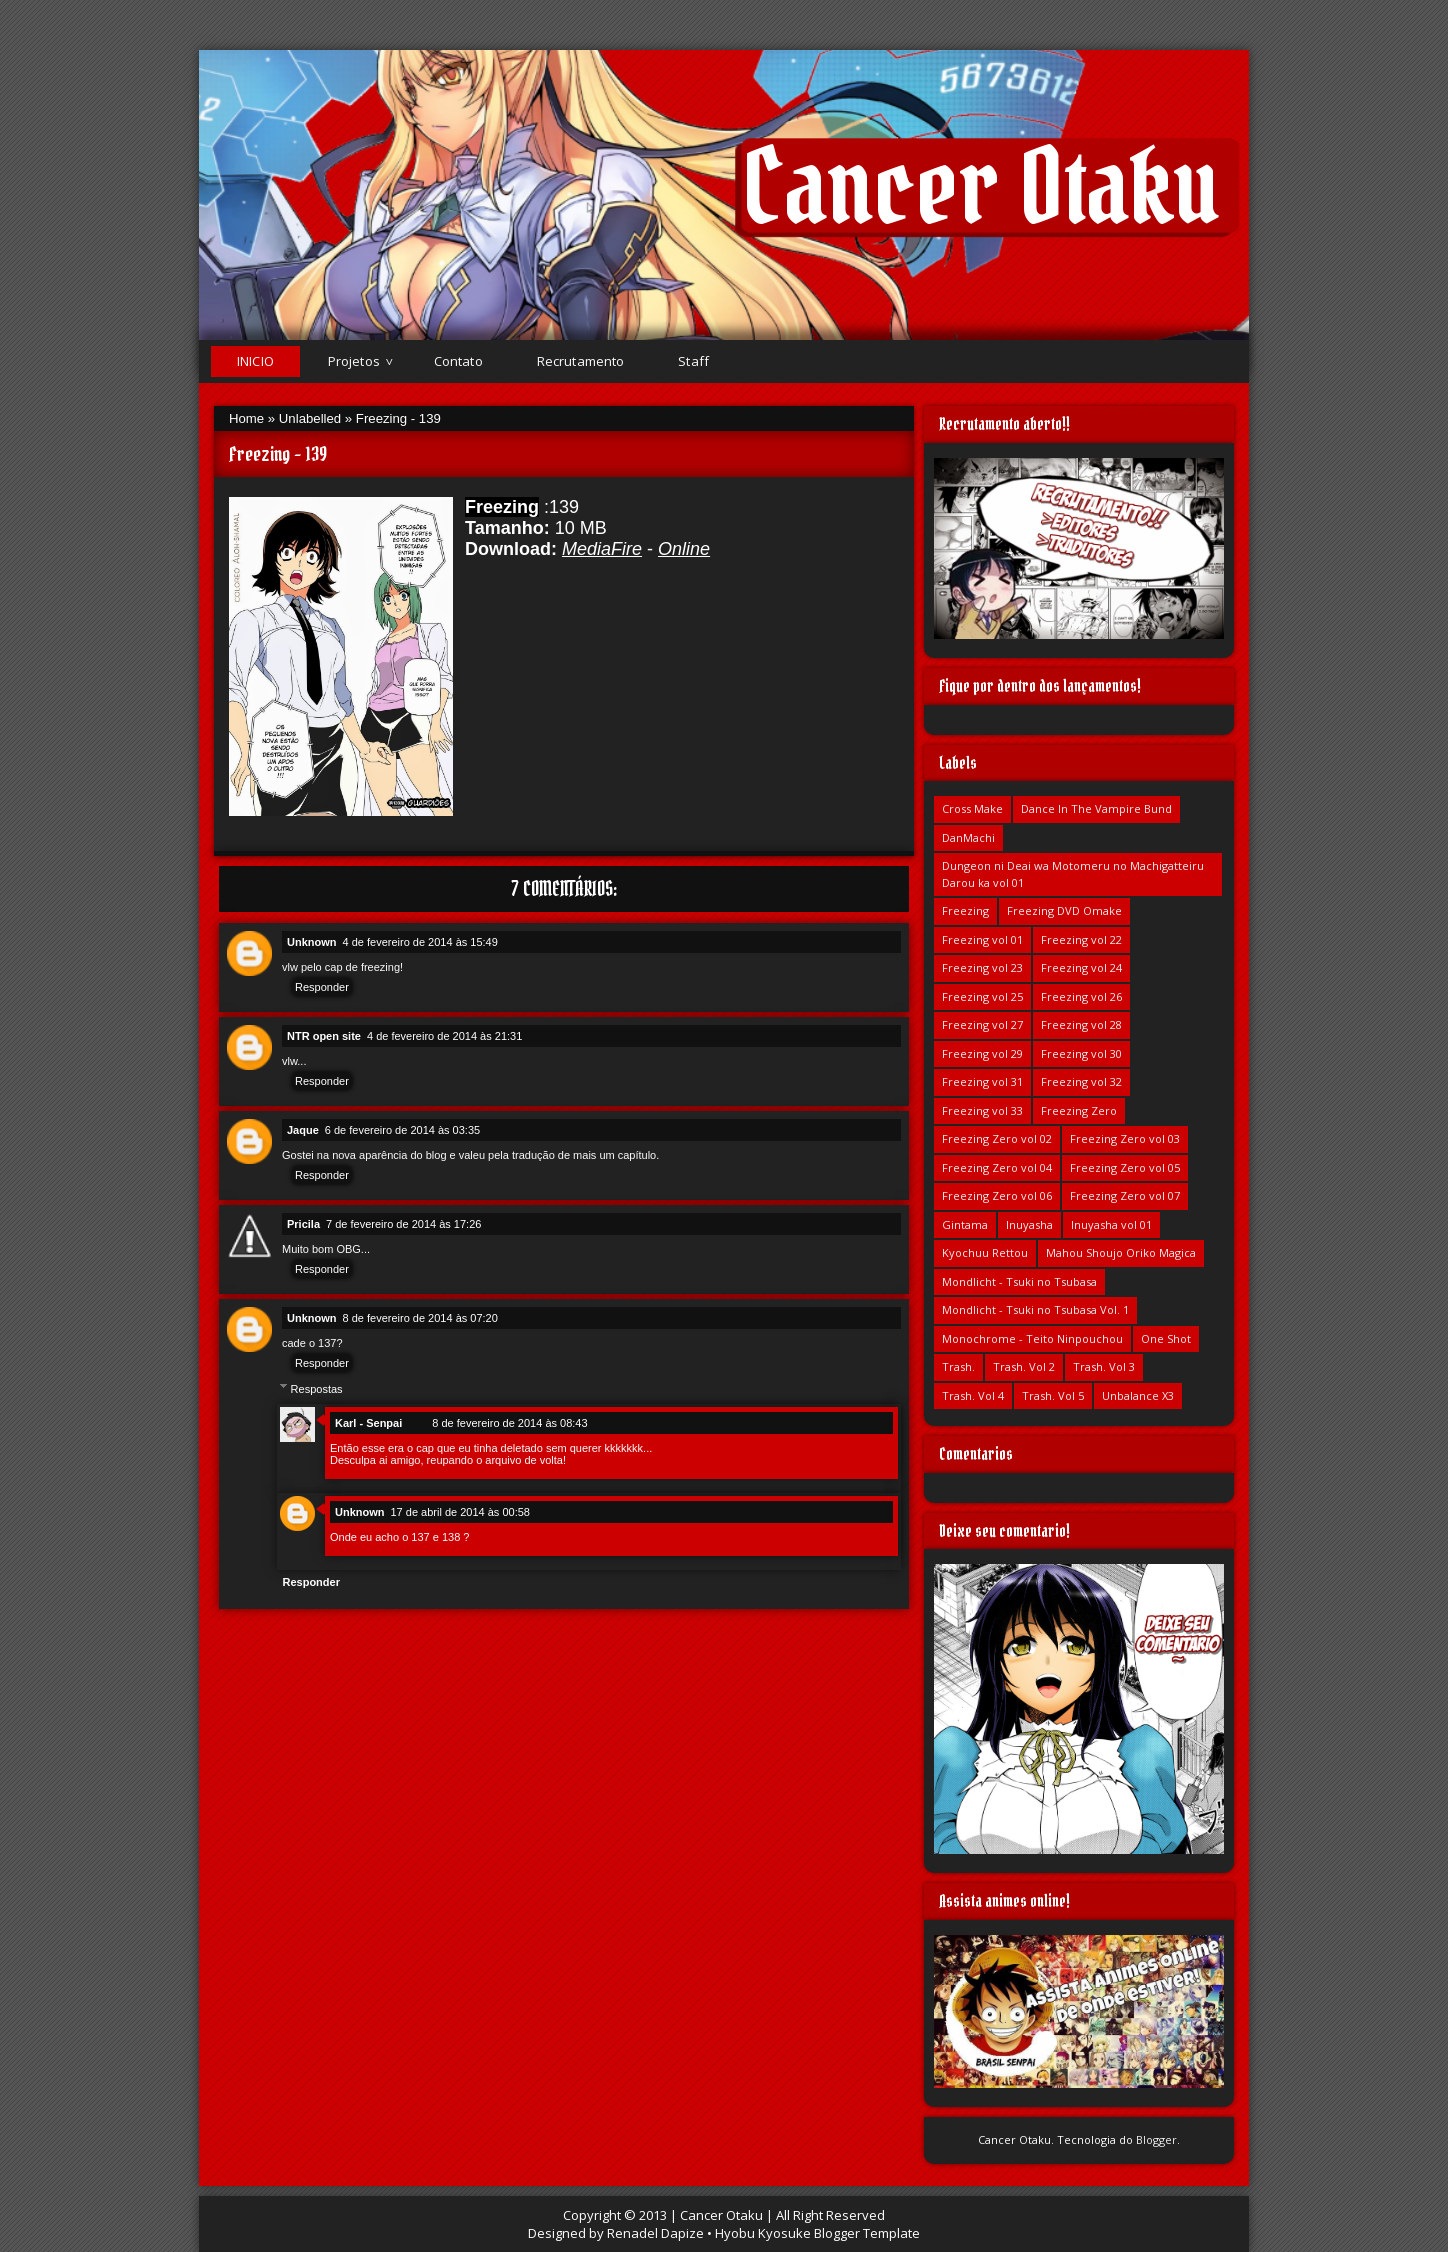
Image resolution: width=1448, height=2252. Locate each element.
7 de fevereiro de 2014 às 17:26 (403, 1224)
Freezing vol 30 (1081, 1053)
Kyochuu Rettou (985, 1252)
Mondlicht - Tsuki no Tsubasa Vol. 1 (1035, 1309)
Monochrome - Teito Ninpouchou (1032, 1338)
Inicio (255, 361)
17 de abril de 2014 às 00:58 (460, 1512)
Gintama (965, 1224)
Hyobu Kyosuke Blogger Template (817, 2233)
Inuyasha (1029, 1224)
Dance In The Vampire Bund (1096, 808)
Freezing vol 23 (982, 967)
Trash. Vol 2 (1024, 1366)
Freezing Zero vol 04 (997, 1167)
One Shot (1166, 1338)
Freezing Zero (1079, 1110)
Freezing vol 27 (982, 1024)
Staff (693, 361)
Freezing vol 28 (1081, 1024)
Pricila (303, 1224)
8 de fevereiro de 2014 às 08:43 (509, 1423)
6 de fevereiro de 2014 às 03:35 (402, 1130)
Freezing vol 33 (982, 1110)
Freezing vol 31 (982, 1081)
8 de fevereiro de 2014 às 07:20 (420, 1318)
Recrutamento (581, 361)
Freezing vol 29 (982, 1053)
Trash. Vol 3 (1104, 1366)
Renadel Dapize (655, 2233)
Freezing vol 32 (1081, 1081)
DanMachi (968, 837)
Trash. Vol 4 (973, 1395)
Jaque (303, 1130)
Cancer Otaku (980, 186)
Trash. (958, 1366)
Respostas (317, 1388)
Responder (322, 987)
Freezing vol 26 (1081, 996)
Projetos (354, 361)
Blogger (1156, 2139)
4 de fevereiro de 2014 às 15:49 (420, 942)
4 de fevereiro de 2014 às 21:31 (444, 1036)
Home (246, 418)
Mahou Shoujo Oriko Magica (1121, 1252)
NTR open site (324, 1036)
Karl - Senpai (368, 1423)
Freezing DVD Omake (1064, 910)
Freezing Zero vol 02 (997, 1138)
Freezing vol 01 (982, 939)
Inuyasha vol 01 (1111, 1224)
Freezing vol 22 (1081, 939)
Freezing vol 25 (982, 996)
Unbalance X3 (1138, 1395)
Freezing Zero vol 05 (1125, 1167)
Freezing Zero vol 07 (1125, 1195)
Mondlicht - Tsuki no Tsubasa (1019, 1281)
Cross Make (972, 808)
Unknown (312, 942)
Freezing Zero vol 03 (1125, 1138)
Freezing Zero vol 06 (997, 1195)
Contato (458, 361)
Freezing (965, 910)
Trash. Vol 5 (1053, 1395)
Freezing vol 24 (1081, 967)
